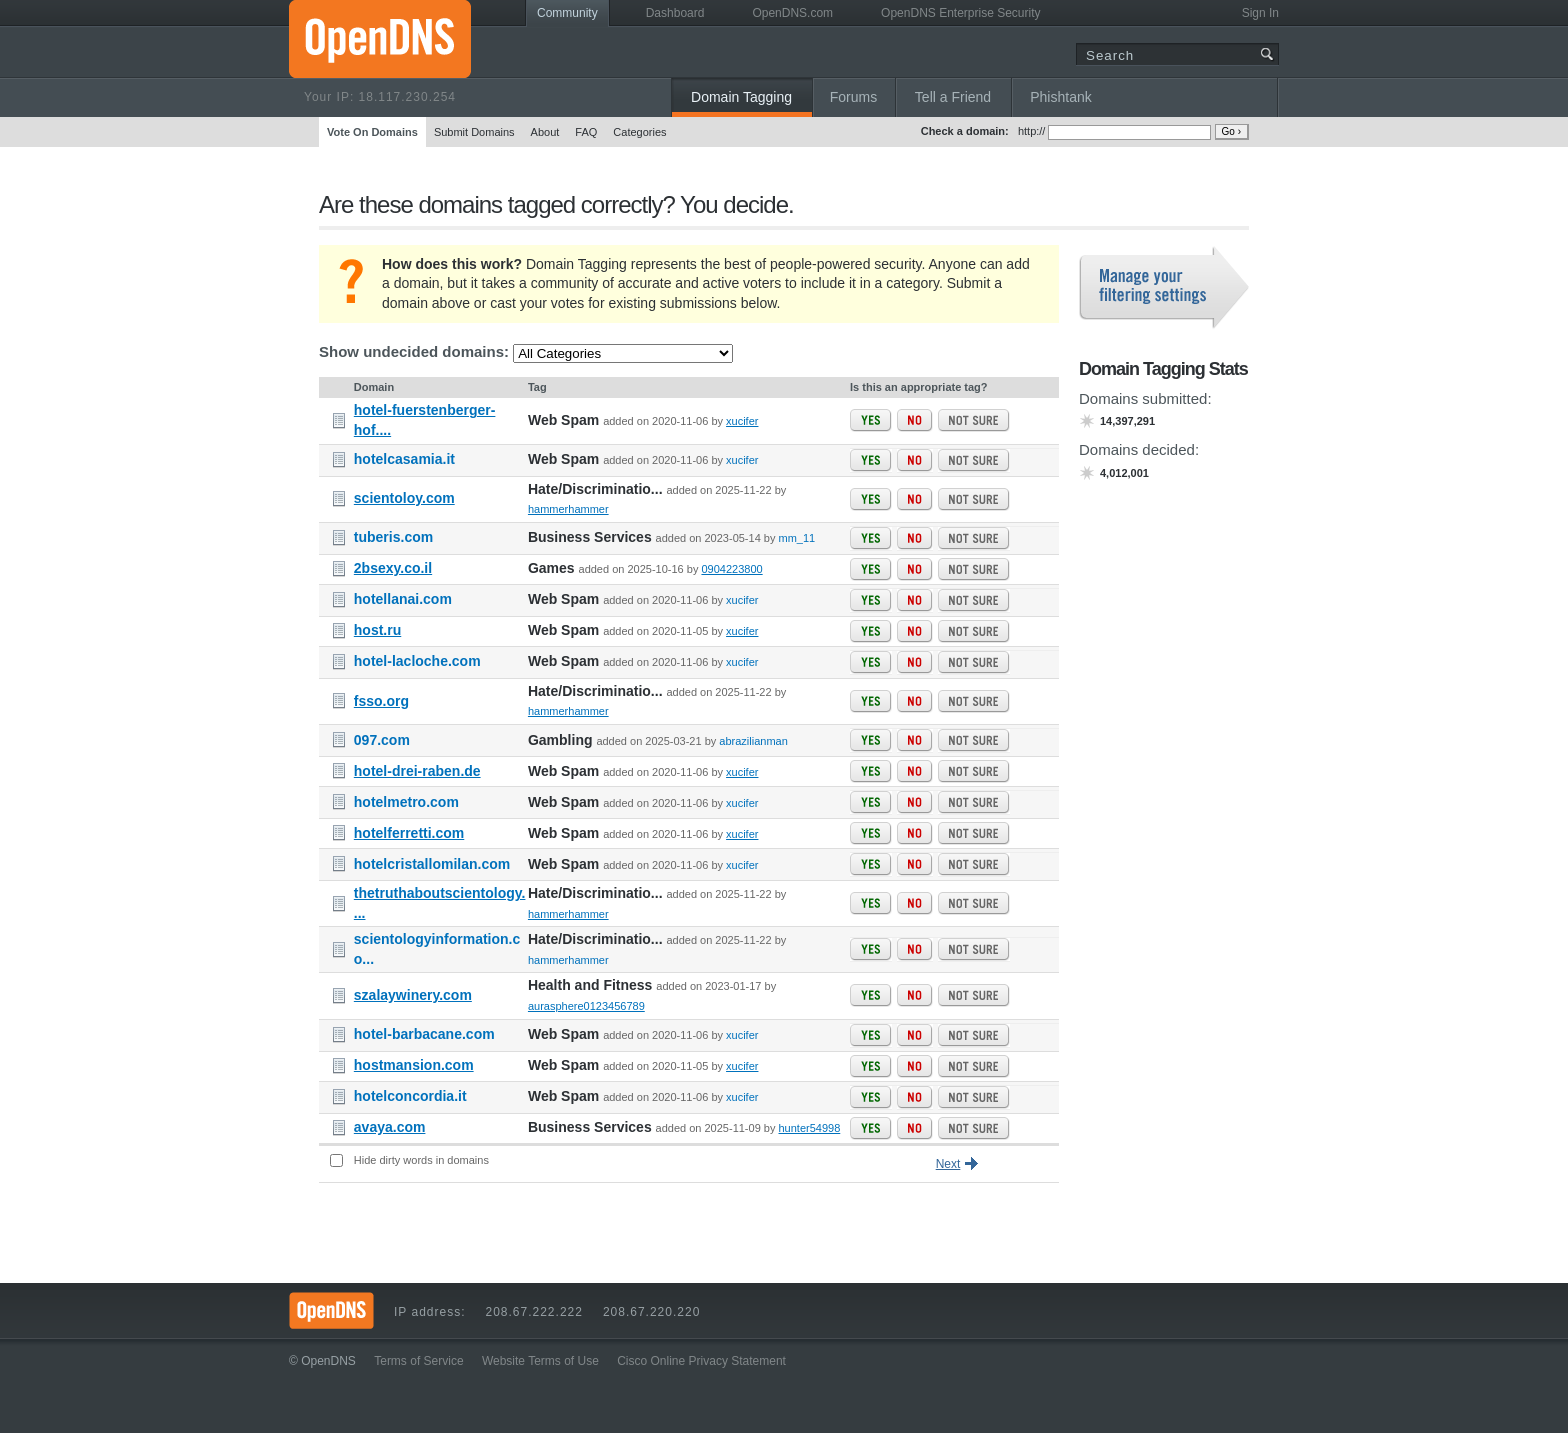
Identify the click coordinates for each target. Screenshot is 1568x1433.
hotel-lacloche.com (417, 661)
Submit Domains (474, 132)
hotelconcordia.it (410, 1096)
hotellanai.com (403, 599)
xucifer (742, 421)
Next (948, 1164)
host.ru (377, 630)
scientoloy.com (404, 498)
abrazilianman (753, 741)
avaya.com (390, 1127)
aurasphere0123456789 (586, 1006)
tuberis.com (393, 537)
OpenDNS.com (792, 13)
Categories (639, 132)
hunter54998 (810, 1128)
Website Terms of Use (540, 1361)
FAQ (586, 132)
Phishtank (1060, 97)
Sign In (1260, 13)
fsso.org (381, 701)
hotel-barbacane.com (424, 1034)
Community (567, 13)
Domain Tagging (741, 97)
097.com (382, 740)
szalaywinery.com (413, 995)
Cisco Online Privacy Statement (701, 1361)
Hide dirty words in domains (421, 1160)
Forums (853, 97)
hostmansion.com (414, 1065)
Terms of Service (418, 1361)
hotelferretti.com (409, 833)
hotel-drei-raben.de (417, 771)
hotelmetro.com (406, 802)
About (545, 132)
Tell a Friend (953, 97)
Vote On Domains (372, 132)
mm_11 (797, 538)
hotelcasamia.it (404, 459)
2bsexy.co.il (393, 568)
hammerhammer (568, 509)
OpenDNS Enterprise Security (960, 13)
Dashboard (675, 13)
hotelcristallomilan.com (432, 864)
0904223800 (731, 569)
